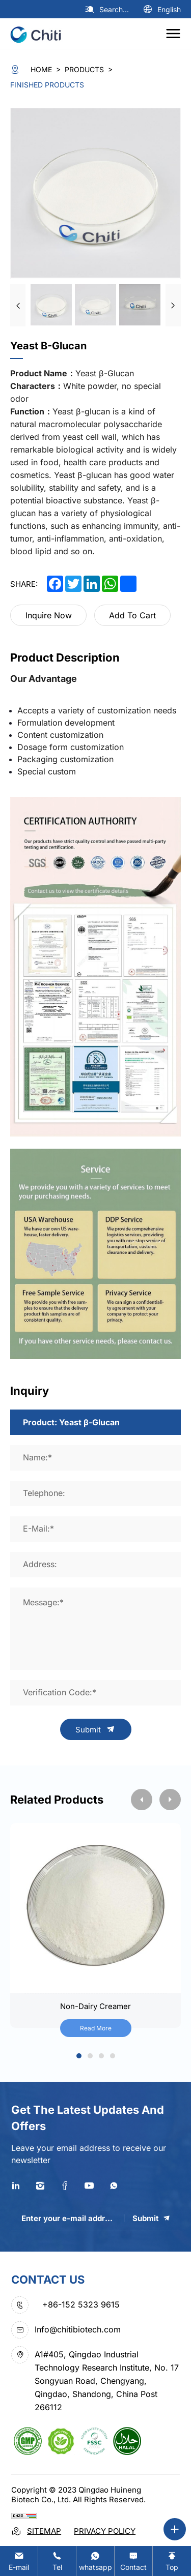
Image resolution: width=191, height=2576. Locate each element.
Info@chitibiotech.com (78, 2329)
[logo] (39, 33)
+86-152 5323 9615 (81, 2304)
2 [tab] (90, 2056)
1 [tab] (78, 2056)
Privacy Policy (104, 2531)
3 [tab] (101, 2056)
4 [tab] (112, 2056)
